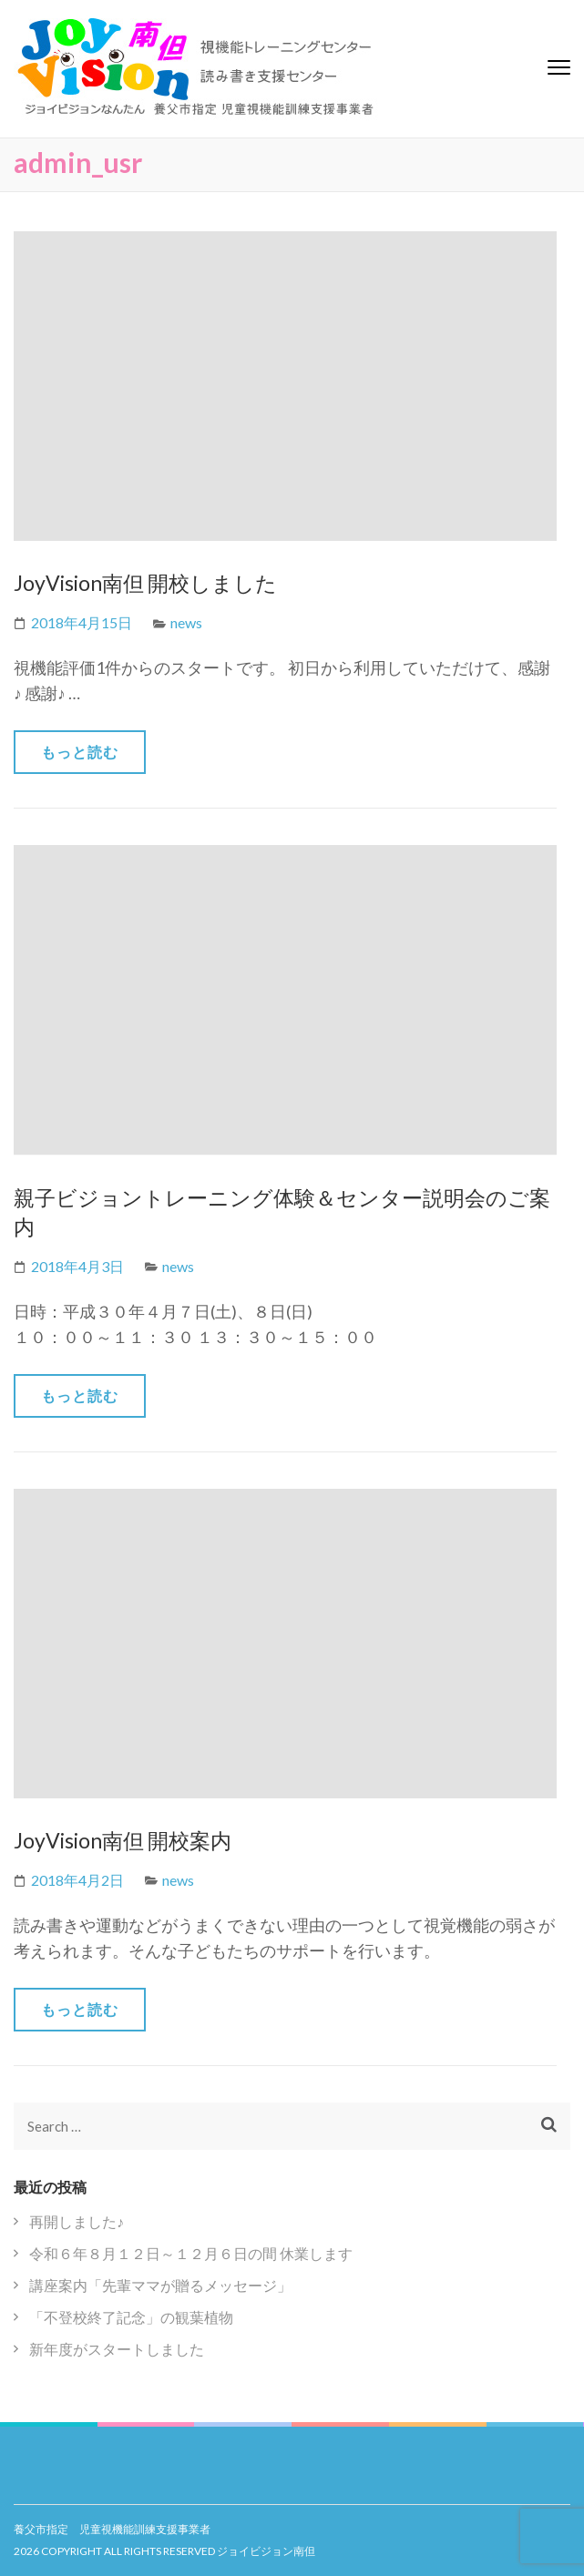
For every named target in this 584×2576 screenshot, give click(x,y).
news (186, 622)
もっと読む (79, 751)
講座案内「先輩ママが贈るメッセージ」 (160, 2285)
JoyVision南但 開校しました (145, 583)
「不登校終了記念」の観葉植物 (131, 2317)
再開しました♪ (76, 2221)
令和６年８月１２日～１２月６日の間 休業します (191, 2253)
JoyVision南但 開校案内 (122, 1840)
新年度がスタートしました (116, 2348)
